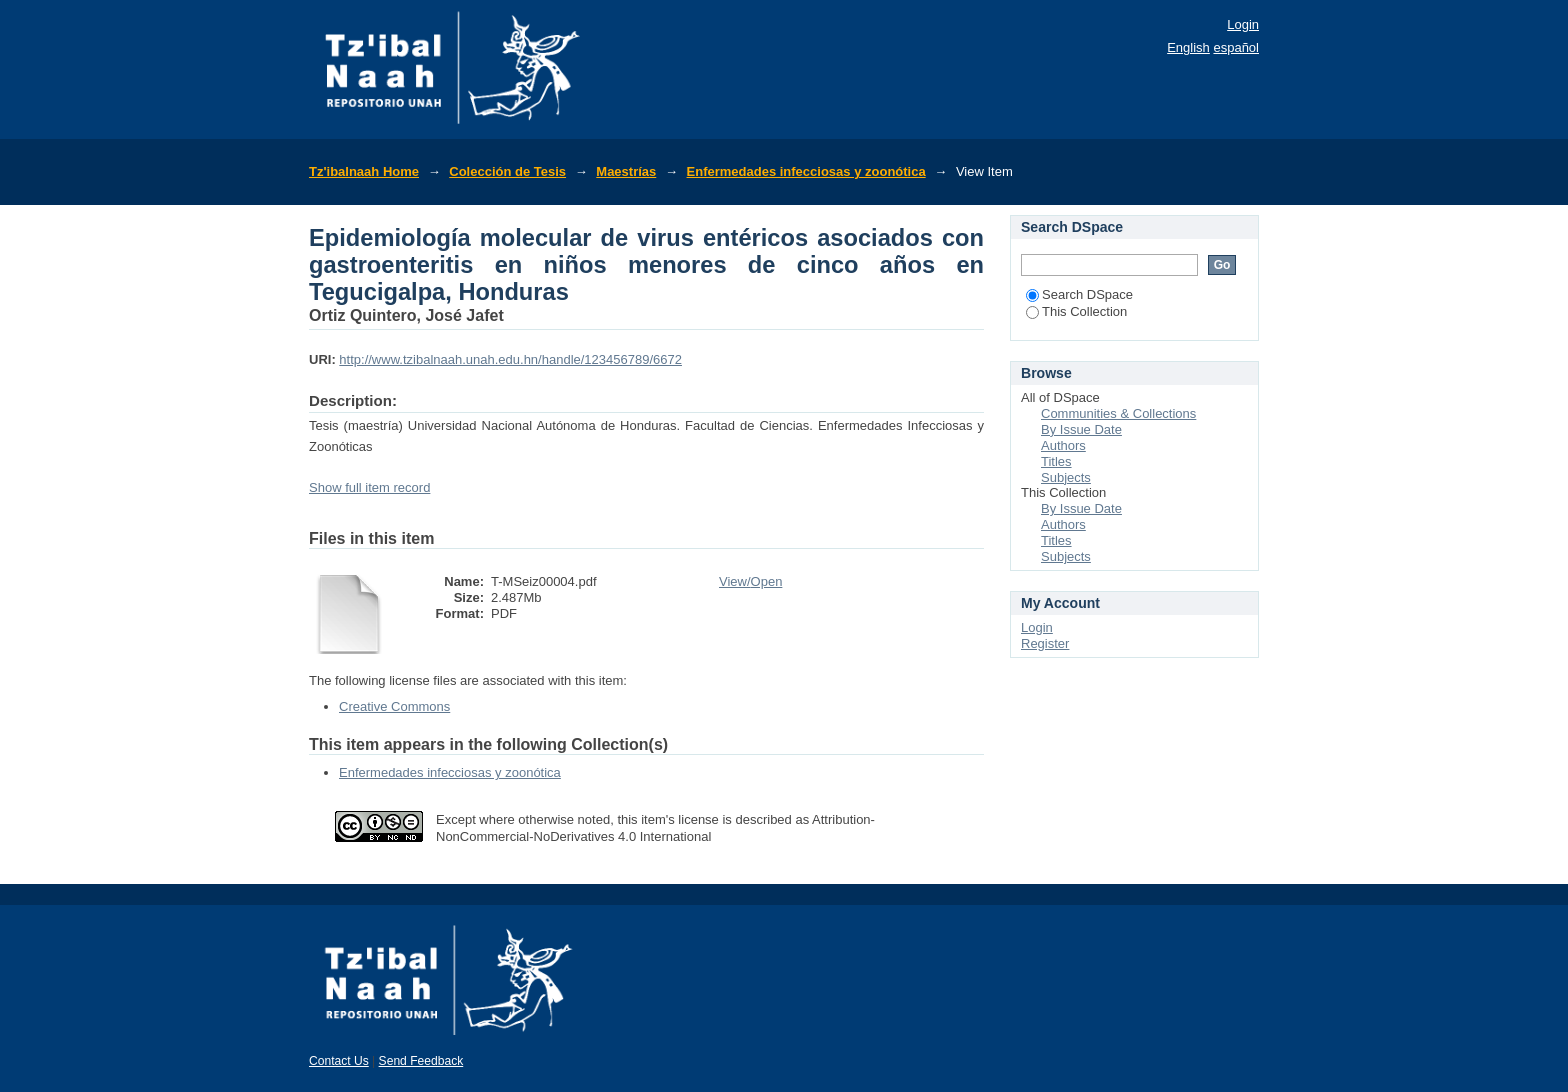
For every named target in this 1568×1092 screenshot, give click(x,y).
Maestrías (626, 171)
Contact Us (339, 1061)
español (1236, 47)
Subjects (1066, 477)
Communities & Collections (1118, 413)
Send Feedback (421, 1061)
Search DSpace (1079, 294)
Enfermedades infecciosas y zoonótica (806, 171)
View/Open (750, 581)
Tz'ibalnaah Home (364, 171)
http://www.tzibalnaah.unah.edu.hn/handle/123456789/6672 (510, 359)
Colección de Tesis (507, 171)
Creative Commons (394, 706)
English (1188, 47)
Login (1243, 24)
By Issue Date (1081, 429)
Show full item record (369, 487)
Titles (1056, 461)
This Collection (1076, 311)
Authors (1063, 445)
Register (1045, 643)
